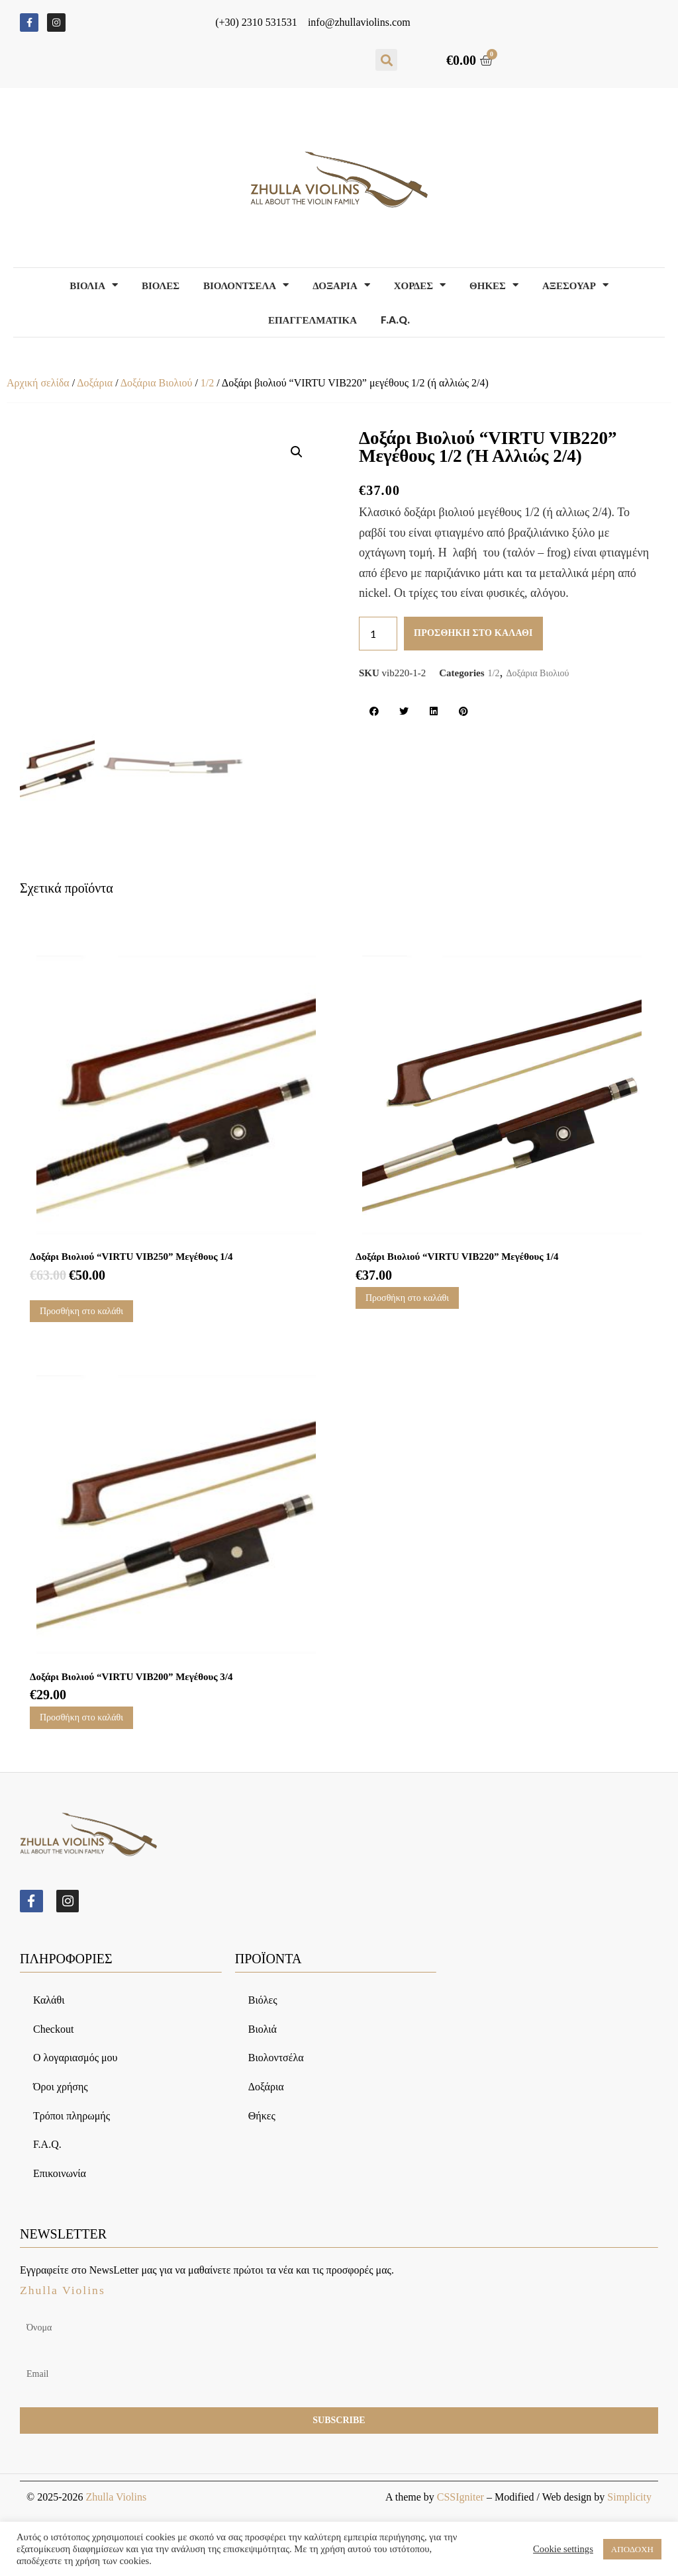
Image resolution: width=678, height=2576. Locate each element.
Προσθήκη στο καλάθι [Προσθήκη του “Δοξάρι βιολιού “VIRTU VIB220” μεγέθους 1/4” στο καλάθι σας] (407, 1298)
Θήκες (261, 2116)
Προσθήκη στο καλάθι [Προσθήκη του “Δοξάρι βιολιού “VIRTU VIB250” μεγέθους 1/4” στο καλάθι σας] (81, 1311)
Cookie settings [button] (563, 2549)
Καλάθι (48, 2001)
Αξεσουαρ (575, 284)
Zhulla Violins (115, 2497)
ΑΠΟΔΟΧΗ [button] (632, 2549)
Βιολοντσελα (246, 284)
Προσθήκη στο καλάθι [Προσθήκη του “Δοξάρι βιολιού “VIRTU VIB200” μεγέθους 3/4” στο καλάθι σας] (81, 1717)
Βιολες (160, 285)
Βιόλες (262, 2001)
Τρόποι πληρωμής (71, 2116)
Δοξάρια (95, 382)
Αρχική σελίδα (38, 382)
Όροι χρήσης (60, 2087)
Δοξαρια (341, 284)
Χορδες (420, 284)
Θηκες (493, 284)
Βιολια (94, 284)
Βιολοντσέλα (276, 2059)
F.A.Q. (395, 320)
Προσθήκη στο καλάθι (473, 633)
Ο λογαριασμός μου (75, 2059)
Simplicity (629, 2497)
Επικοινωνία (59, 2174)
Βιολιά (262, 2029)
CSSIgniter (460, 2497)
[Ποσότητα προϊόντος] (378, 633)
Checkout (53, 2029)
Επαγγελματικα (312, 320)
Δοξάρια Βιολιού (157, 382)
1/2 (207, 382)
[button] (386, 60)
